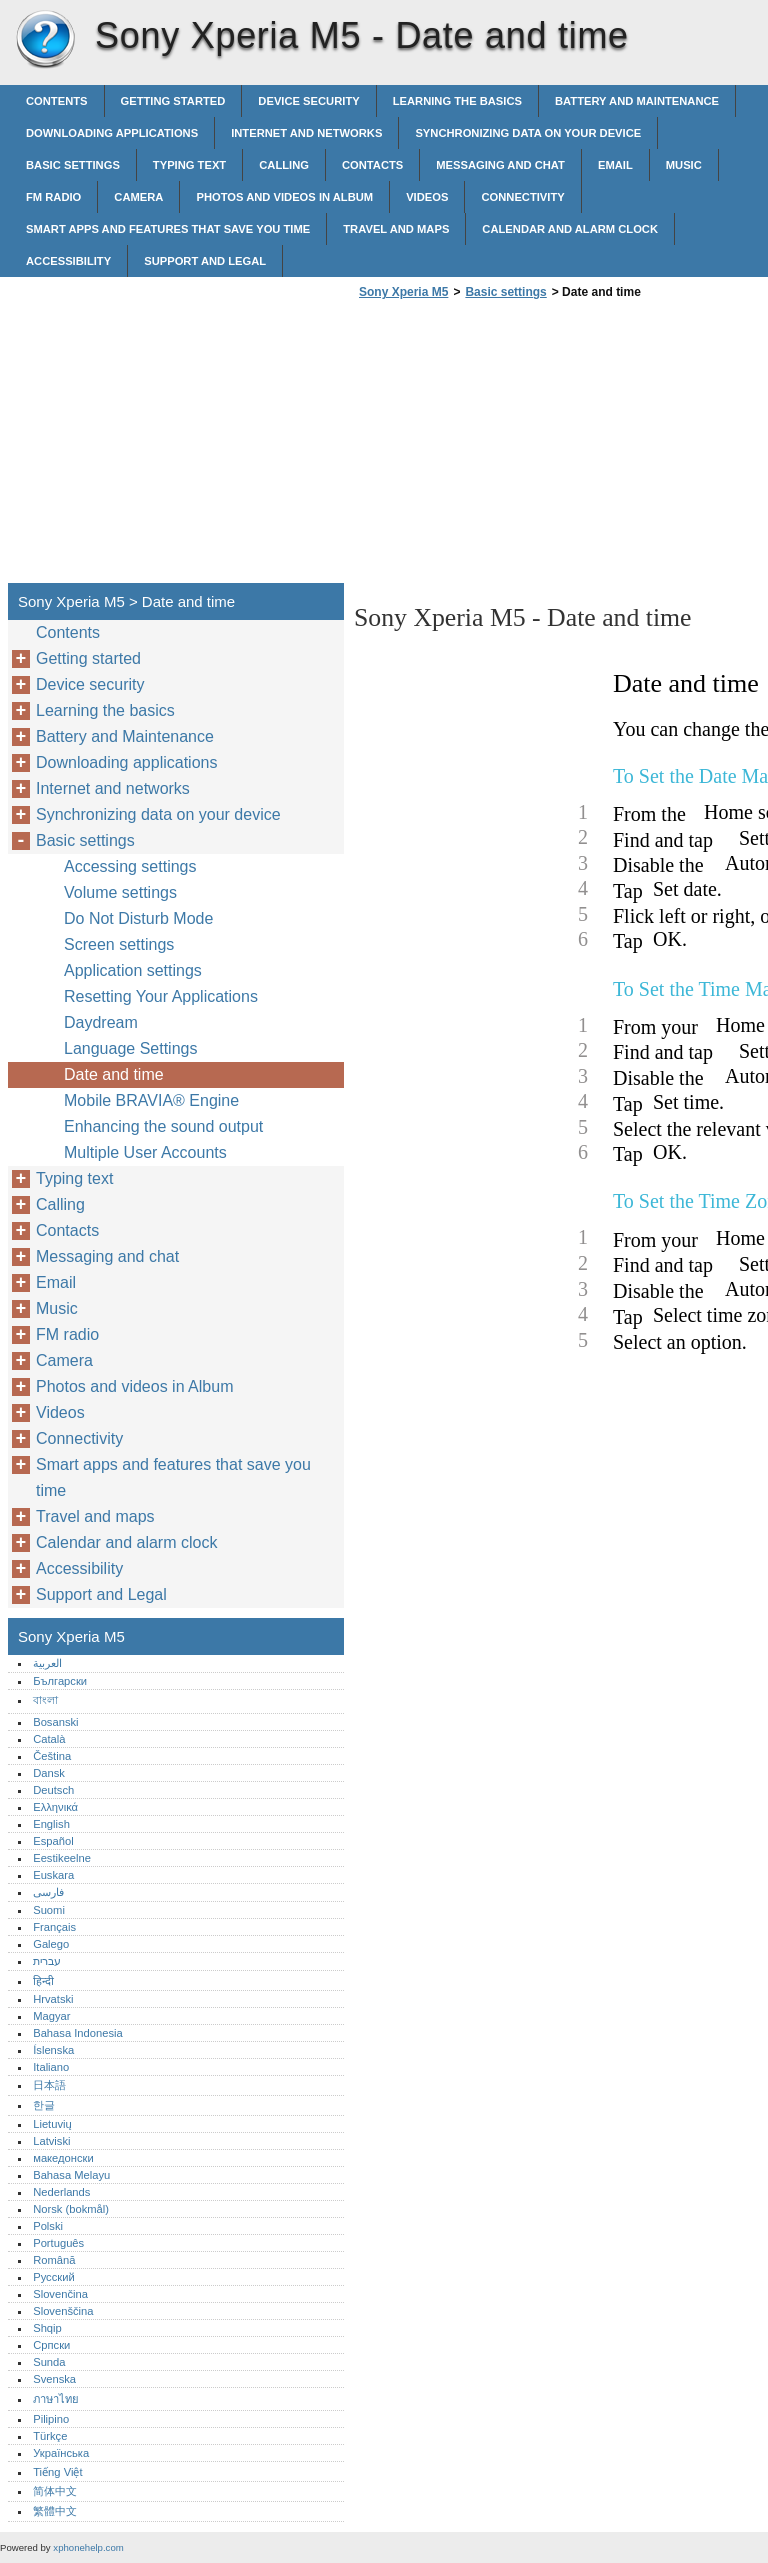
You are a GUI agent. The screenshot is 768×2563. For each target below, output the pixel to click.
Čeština (52, 1756)
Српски (51, 2345)
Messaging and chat (500, 165)
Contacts (372, 165)
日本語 (49, 2085)
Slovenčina (60, 2294)
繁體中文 (55, 2511)
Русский (54, 2277)
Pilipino (51, 2419)
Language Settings (130, 1048)
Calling (284, 165)
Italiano (51, 2067)
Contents (57, 101)
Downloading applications (112, 133)
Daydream (101, 1022)
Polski (48, 2226)
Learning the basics (457, 101)
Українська (61, 2453)
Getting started (173, 101)
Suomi (49, 1910)
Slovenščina (63, 2311)
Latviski (51, 2141)
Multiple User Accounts (145, 1152)
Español (53, 1841)
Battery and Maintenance (637, 101)
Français (54, 1927)
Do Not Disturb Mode (138, 918)
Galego (51, 1944)
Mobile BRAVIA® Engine (151, 1100)
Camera (138, 197)
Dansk (49, 1773)
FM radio (53, 197)
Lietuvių (52, 2124)
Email (615, 165)
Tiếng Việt (57, 2472)
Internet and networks (306, 133)
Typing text (189, 165)
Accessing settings (130, 866)
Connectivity (522, 197)
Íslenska (53, 2050)
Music (684, 165)
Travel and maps (396, 229)
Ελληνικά (55, 1807)
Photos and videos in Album (284, 197)
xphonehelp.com (88, 2547)
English (51, 1824)
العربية (47, 1663)
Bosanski (55, 1722)
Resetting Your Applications (161, 996)
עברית (47, 1961)
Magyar (51, 2016)
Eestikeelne (62, 1858)
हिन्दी (43, 1981)
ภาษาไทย (56, 2399)
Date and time (114, 1074)
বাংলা (45, 1700)
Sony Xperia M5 (45, 40)
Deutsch (53, 1790)
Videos (427, 197)
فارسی (48, 1892)
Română (54, 2260)
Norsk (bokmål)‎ (71, 2209)
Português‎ (58, 2243)
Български (60, 1681)
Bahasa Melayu (71, 2175)
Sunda (49, 2362)
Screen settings (119, 944)
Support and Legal (205, 261)
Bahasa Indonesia (78, 2033)
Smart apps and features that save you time (168, 229)
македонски (63, 2158)
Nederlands (61, 2192)
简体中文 (55, 2491)
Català (49, 1739)
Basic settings (73, 165)
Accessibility (68, 261)
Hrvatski (53, 1999)
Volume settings (120, 892)
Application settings (133, 970)
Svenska (54, 2379)
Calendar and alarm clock (570, 229)
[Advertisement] (522, 447)
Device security (308, 101)
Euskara (53, 1875)
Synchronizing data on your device (528, 133)
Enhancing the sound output (163, 1126)
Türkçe (50, 2436)
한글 (44, 2105)
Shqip (47, 2328)
